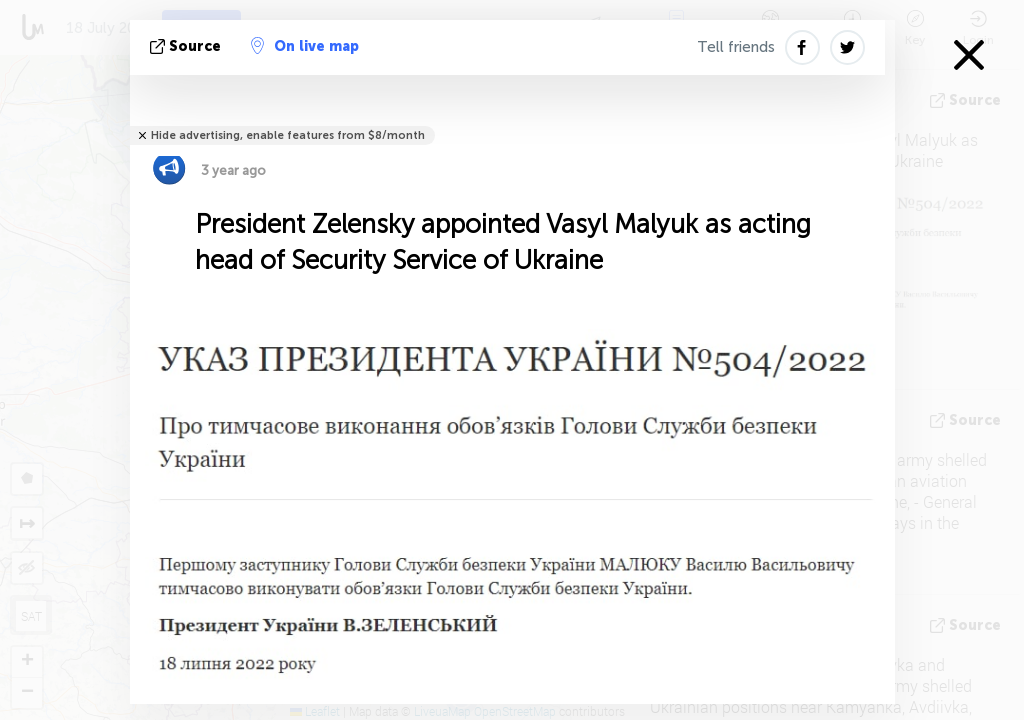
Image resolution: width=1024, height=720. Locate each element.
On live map (305, 46)
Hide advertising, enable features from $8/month (288, 135)
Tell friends (736, 47)
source (187, 46)
